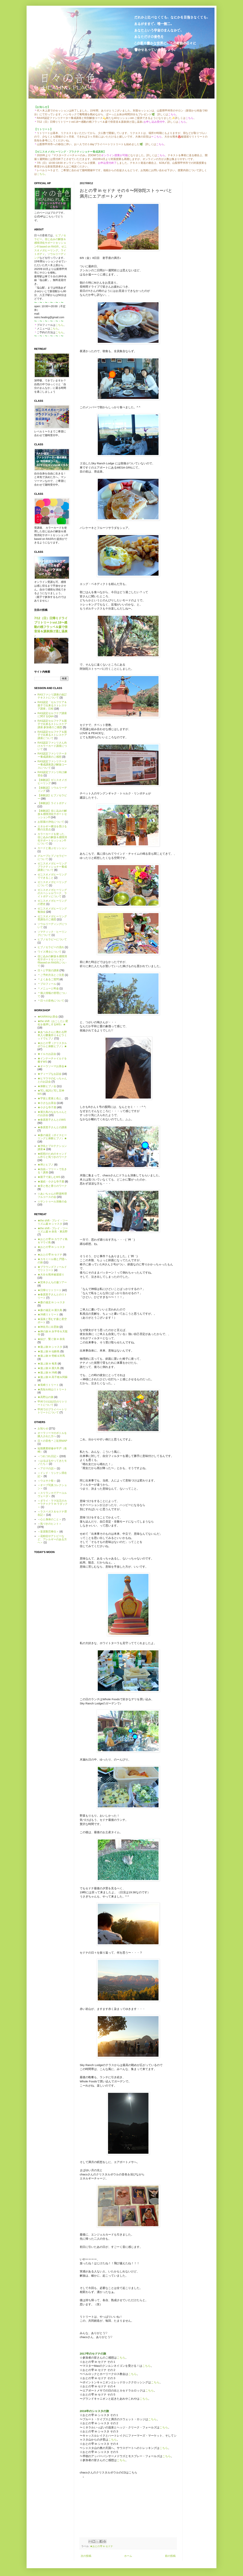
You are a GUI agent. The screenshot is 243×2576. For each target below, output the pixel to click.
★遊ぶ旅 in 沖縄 (47, 1372)
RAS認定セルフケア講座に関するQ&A (52, 715)
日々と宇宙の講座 (48, 970)
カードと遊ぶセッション (52, 848)
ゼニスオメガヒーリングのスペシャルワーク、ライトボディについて (52, 893)
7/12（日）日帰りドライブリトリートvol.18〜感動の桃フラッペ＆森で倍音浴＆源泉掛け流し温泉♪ (51, 626)
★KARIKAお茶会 (48, 1016)
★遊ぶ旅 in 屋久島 (49, 1368)
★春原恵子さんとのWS (52, 1119)
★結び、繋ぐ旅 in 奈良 (51, 1339)
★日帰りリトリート (50, 1290)
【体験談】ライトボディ (52, 803)
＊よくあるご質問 (48, 979)
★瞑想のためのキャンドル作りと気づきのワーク (52, 1155)
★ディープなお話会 (50, 1073)
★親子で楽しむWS (49, 1176)
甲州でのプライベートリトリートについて (52, 1411)
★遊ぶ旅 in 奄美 (47, 1363)
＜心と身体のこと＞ (50, 1519)
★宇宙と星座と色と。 (51, 1098)
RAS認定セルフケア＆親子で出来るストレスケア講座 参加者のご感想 (52, 724)
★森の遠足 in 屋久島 (50, 1310)
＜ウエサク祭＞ (47, 1480)
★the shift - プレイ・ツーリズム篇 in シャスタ (53, 1222)
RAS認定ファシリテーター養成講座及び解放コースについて (52, 764)
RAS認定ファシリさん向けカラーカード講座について (52, 746)
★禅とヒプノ (46, 1164)
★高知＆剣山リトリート (52, 1389)
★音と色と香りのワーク (52, 1185)
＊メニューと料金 (48, 988)
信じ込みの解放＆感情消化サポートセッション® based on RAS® (50, 243)
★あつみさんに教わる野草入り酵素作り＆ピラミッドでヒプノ (52, 1035)
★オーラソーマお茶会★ (52, 1066)
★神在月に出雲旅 (48, 1326)
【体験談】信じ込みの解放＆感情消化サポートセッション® (52, 814)
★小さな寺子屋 (47, 1107)
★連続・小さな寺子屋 (51, 1181)
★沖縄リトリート (48, 1314)
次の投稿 (86, 2555)
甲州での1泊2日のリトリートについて (52, 1403)
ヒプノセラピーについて (52, 939)
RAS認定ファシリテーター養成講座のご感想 (52, 755)
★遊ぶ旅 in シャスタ (50, 1346)
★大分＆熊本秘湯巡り (51, 1274)
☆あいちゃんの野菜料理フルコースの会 (52, 1195)
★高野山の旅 (46, 1397)
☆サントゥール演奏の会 (52, 1201)
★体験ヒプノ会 (47, 1086)
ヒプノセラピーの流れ (51, 947)
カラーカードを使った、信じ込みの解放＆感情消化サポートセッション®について (52, 838)
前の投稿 (170, 2555)
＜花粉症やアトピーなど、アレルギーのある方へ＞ (52, 1539)
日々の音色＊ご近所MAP (52, 1440)
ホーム (128, 2555)
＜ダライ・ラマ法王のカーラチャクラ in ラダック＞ (53, 1504)
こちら (41, 173)
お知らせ (43, 1428)
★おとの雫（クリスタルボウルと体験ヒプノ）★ (52, 1044)
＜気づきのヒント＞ (50, 1523)
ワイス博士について (50, 951)
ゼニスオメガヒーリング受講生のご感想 (52, 918)
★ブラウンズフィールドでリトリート (52, 1268)
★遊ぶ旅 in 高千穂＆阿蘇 (53, 1377)
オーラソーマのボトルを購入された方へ (52, 1434)
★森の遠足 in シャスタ (51, 1302)
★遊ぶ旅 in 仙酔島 (49, 1351)
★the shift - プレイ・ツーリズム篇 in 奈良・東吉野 (53, 1230)
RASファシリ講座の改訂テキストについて (52, 696)
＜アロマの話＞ (47, 1468)
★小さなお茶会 (47, 1102)
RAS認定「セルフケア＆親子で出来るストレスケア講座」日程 (52, 705)
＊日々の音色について (51, 1000)
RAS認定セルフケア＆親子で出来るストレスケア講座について (52, 735)
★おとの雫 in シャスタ (51, 1246)
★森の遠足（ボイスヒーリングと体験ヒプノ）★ (52, 1137)
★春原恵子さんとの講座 (52, 1127)
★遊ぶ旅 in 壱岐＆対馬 (51, 1355)
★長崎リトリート (48, 1384)
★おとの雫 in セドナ (101, 2546)
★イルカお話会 (47, 1053)
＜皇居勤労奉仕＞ (48, 1531)
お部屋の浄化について (51, 821)
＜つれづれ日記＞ (48, 1456)
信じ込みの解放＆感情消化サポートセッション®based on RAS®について (52, 961)
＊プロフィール (47, 983)
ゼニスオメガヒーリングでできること (52, 876)
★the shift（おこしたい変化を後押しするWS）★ (53, 1023)
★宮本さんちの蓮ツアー (52, 1282)
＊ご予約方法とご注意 (51, 974)
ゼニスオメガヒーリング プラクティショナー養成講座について (52, 866)
